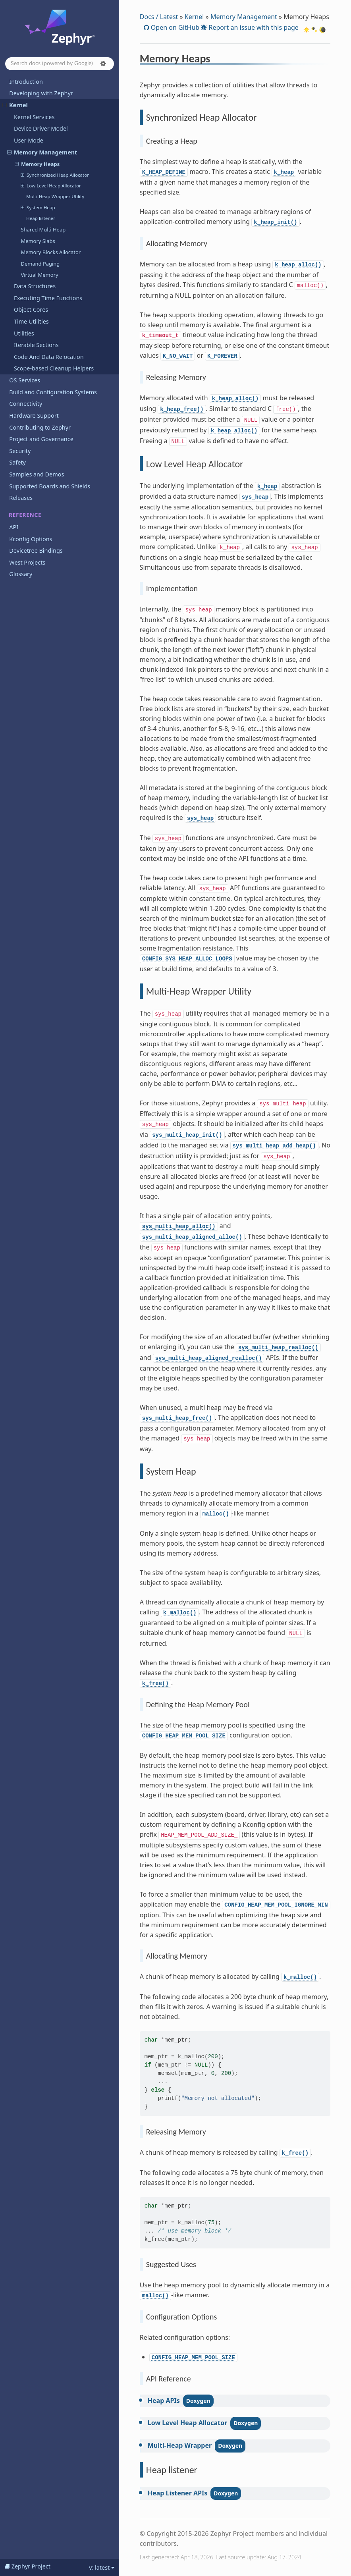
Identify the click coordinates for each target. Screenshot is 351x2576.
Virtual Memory (39, 274)
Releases (21, 497)
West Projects (27, 562)
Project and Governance (41, 439)
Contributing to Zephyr (40, 427)
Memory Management (42, 152)
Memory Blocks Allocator (51, 252)
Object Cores (31, 309)
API (13, 527)
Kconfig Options (30, 539)
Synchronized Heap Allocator (55, 175)
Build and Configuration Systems (53, 392)
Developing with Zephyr (41, 93)
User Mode (28, 140)
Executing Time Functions (48, 298)
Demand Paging (40, 263)
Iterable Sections (36, 345)
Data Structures (35, 286)
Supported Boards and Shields (49, 486)
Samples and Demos (36, 474)
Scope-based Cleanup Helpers (54, 368)
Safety (17, 462)
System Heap (38, 207)
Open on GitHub (174, 27)
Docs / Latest (159, 16)
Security (20, 451)
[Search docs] (59, 63)
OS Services (24, 380)
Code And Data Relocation (49, 357)
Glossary (20, 574)
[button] (103, 63)
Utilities (24, 333)
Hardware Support (33, 415)
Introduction (26, 81)
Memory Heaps (37, 164)
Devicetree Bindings (35, 550)
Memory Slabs (38, 241)
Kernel (15, 105)
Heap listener (40, 218)
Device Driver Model (41, 128)
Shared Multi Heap (43, 229)
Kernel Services (34, 117)
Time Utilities (31, 321)
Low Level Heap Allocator (51, 185)
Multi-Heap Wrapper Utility (55, 196)
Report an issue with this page (253, 27)
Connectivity (25, 403)
